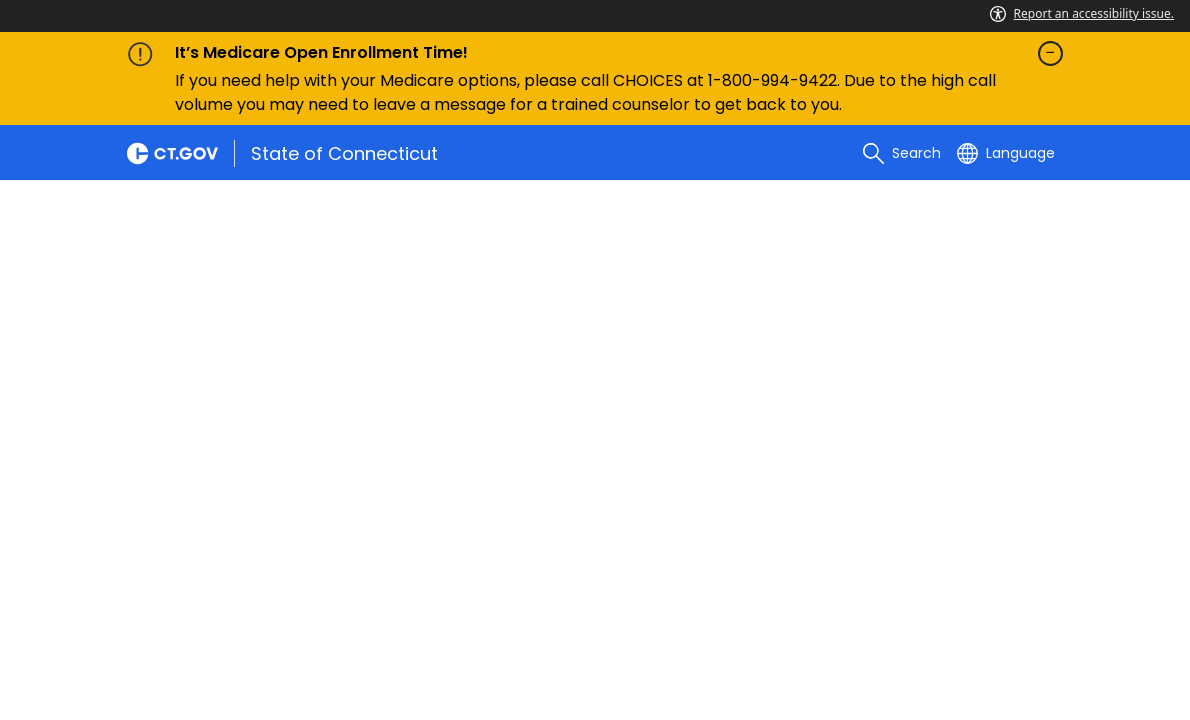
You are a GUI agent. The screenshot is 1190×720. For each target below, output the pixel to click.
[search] (902, 153)
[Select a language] (1006, 153)
